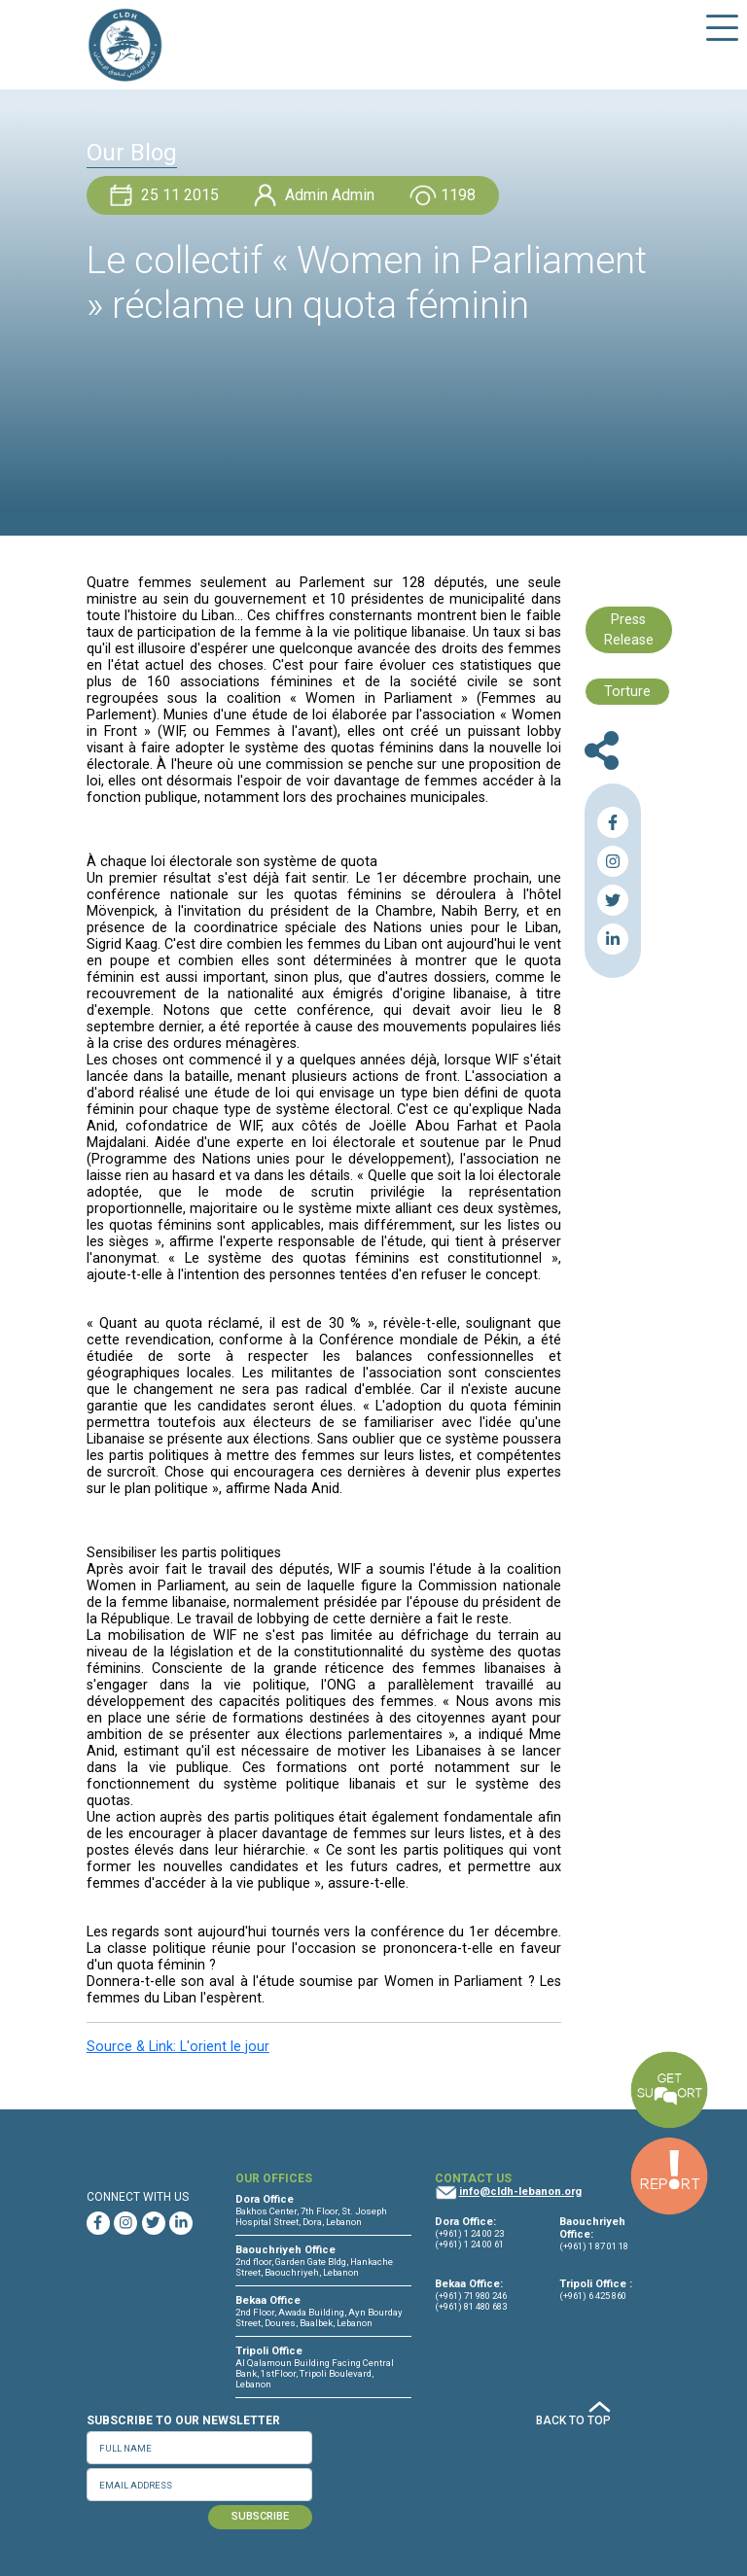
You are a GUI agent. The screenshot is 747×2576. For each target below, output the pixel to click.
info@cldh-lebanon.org (520, 2191)
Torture (627, 691)
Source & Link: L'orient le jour (178, 2046)
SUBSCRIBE (260, 2516)
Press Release (629, 630)
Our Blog (132, 152)
